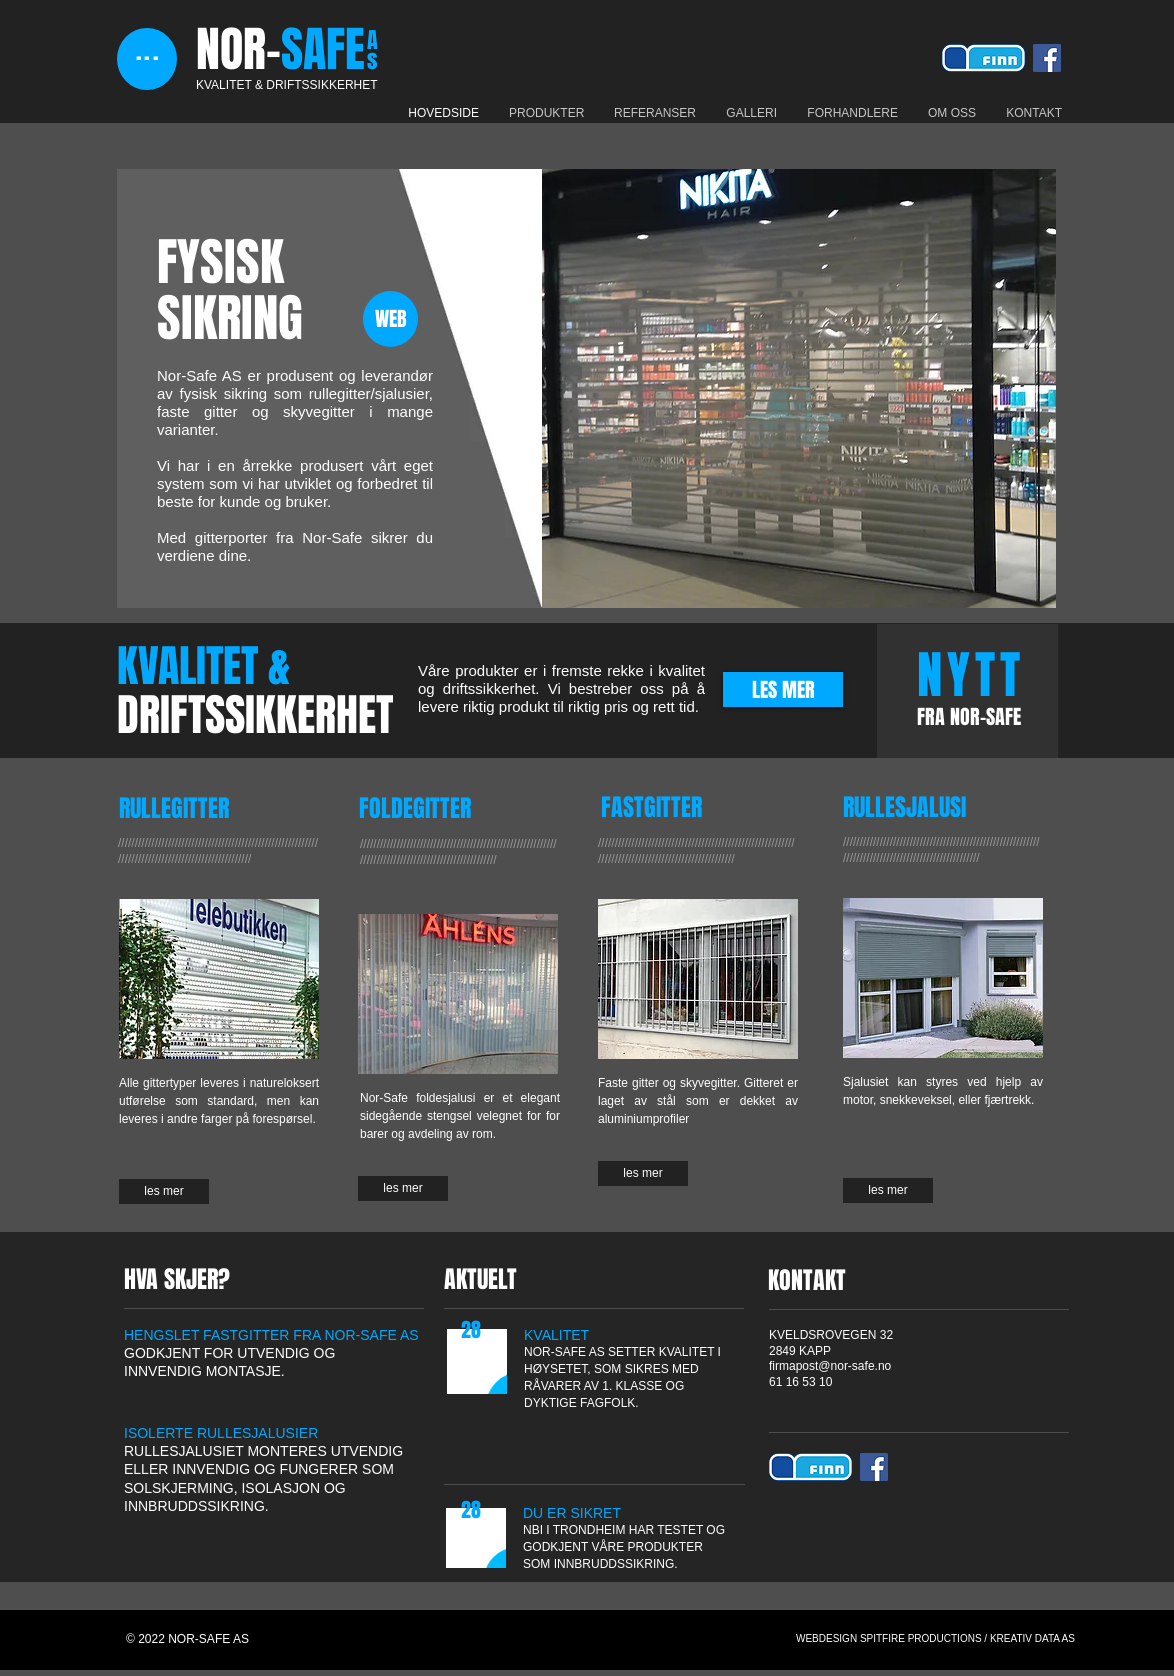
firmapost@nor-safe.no (830, 1366)
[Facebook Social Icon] (1047, 58)
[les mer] (164, 1191)
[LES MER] (783, 689)
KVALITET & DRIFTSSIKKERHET (287, 85)
